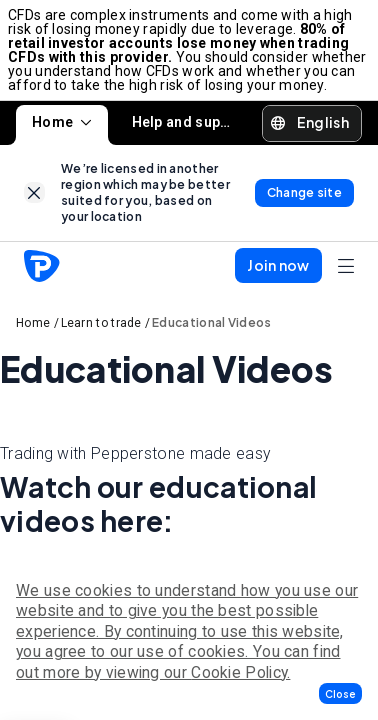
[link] (34, 192)
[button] (340, 693)
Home (62, 122)
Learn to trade (101, 323)
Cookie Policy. (240, 672)
